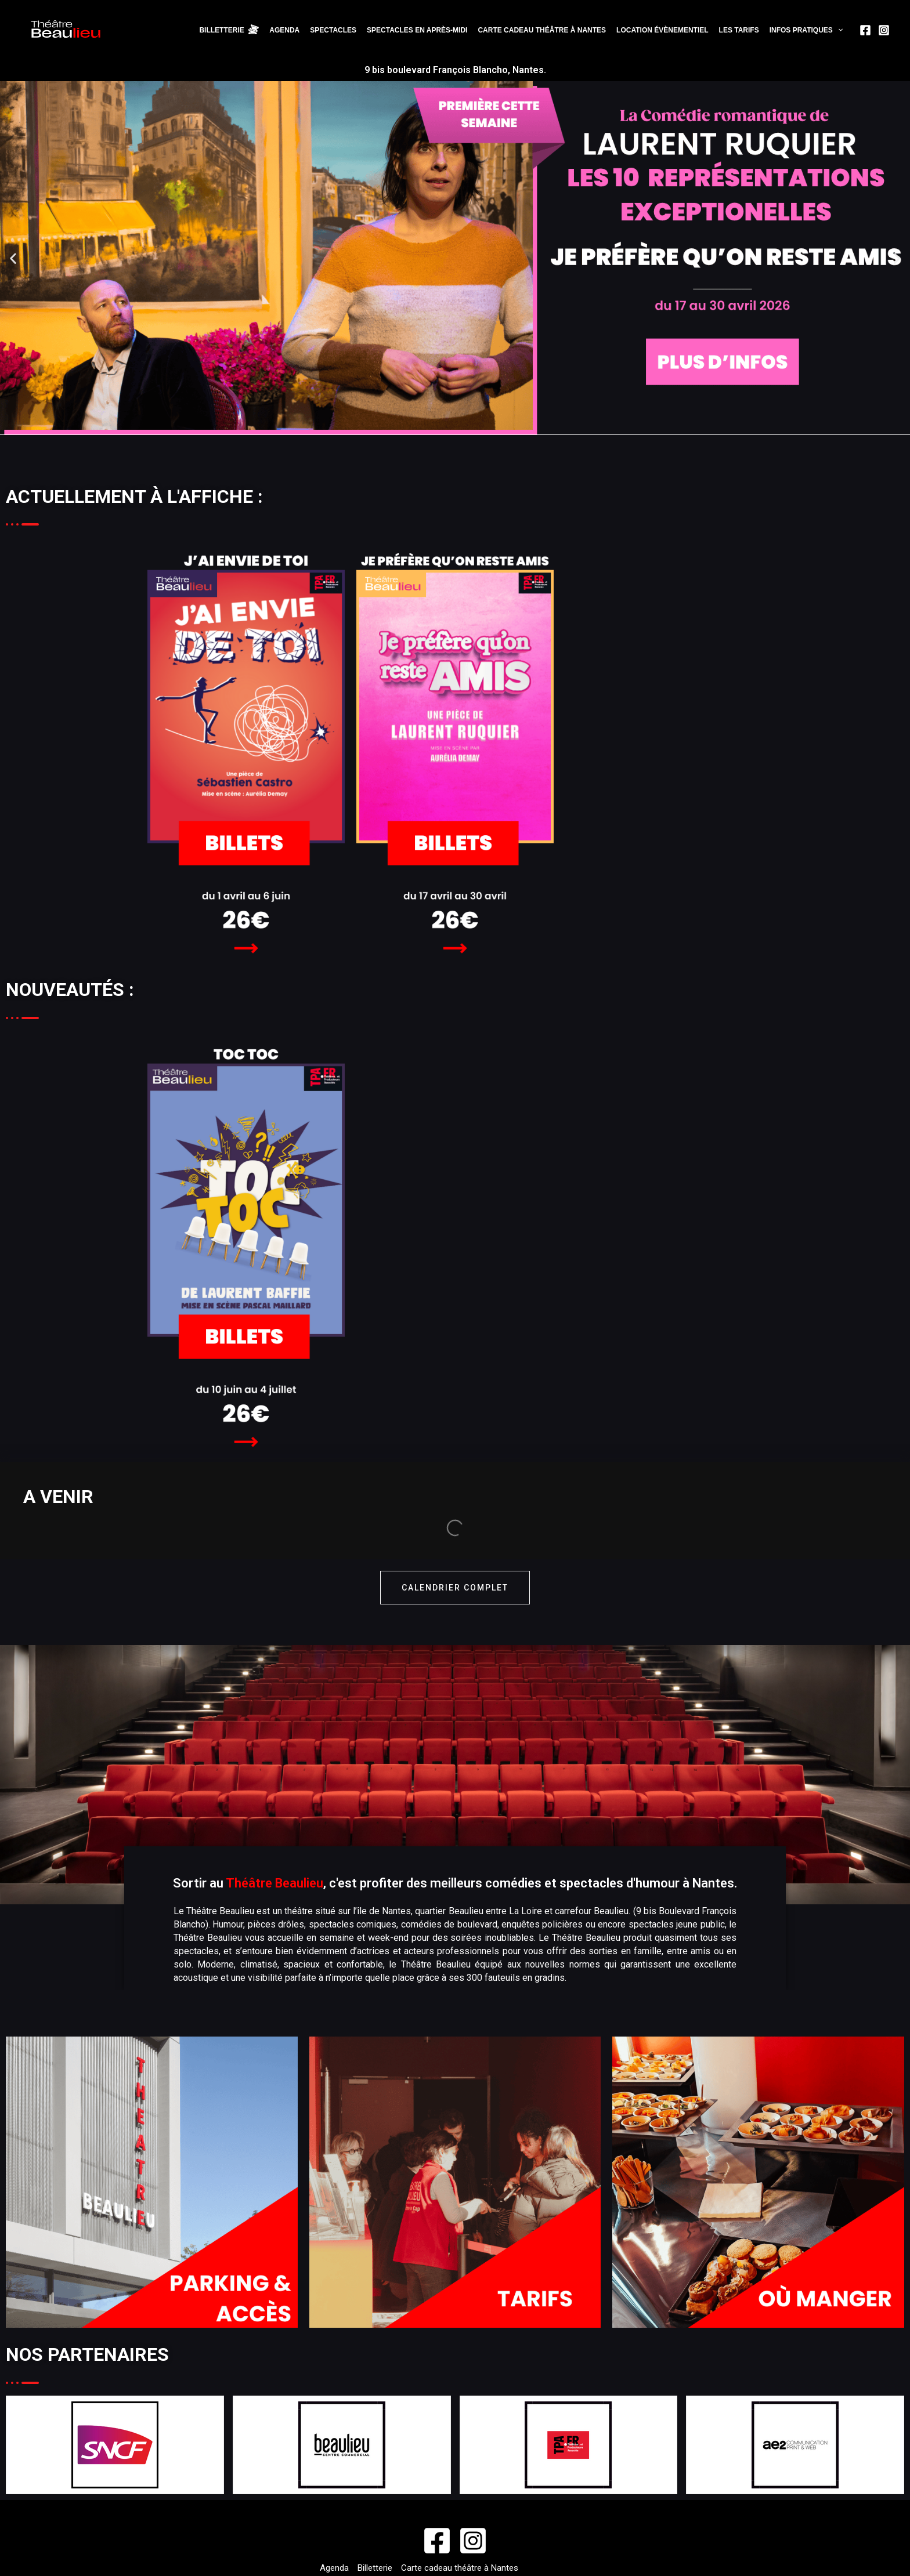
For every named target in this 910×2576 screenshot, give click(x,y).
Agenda (292, 32)
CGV (520, 2489)
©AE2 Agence (470, 2556)
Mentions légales (542, 2556)
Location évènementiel (665, 32)
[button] (13, 262)
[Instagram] (884, 32)
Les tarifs (741, 32)
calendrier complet (455, 1494)
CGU (494, 2489)
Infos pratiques (806, 32)
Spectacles (339, 32)
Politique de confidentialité (374, 2504)
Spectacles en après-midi (422, 32)
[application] (838, 32)
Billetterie (375, 2475)
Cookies (553, 2489)
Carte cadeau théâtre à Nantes (546, 32)
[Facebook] (865, 32)
